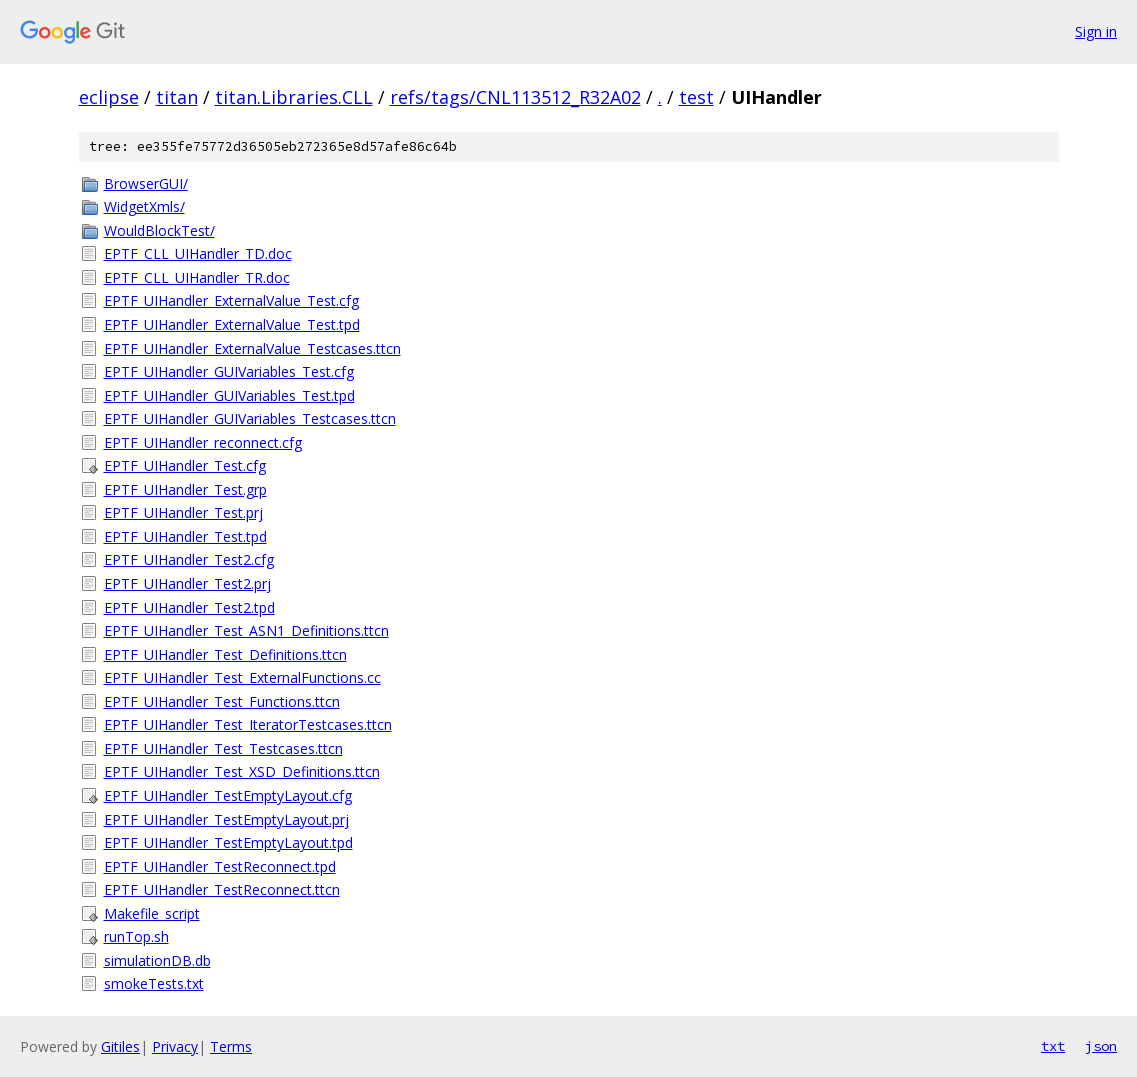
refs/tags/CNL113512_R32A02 (515, 97)
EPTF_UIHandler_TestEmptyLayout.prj (226, 819)
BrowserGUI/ (146, 183)
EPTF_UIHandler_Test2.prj (187, 583)
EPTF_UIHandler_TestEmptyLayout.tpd (228, 842)
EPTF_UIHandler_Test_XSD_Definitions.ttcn (242, 771)
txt (1053, 1046)
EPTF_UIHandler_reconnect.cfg (203, 442)
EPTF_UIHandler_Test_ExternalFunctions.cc (242, 677)
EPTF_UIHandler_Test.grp (185, 489)
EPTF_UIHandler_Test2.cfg (189, 559)
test (696, 97)
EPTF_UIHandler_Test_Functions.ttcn (222, 701)
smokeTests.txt (154, 983)
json (1101, 1046)
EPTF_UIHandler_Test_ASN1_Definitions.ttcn (246, 630)
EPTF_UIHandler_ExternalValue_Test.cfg (231, 300)
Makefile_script (152, 913)
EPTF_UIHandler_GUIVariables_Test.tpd (229, 395)
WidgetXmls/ (144, 206)
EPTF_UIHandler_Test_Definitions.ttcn (225, 654)
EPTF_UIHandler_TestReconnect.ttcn (222, 889)
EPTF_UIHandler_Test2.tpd (189, 607)
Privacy (175, 1046)
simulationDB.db (157, 960)
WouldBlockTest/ (159, 230)
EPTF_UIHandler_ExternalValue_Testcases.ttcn (252, 348)
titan (177, 97)
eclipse (109, 97)
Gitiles (120, 1046)
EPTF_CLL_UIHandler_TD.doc (198, 253)
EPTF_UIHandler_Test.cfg (185, 465)
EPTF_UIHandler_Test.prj (183, 512)
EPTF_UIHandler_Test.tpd (185, 536)
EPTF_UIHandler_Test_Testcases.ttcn (223, 748)
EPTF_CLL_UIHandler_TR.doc (197, 277)
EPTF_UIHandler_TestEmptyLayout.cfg (228, 795)
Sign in (1096, 31)
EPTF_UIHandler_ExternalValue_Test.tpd (232, 324)
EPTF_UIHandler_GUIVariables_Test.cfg (229, 371)
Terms (231, 1046)
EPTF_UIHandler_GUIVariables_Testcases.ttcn (250, 418)
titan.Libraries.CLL (294, 97)
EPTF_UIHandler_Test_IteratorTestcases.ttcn (248, 724)
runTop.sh (136, 936)
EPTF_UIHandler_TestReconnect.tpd (220, 866)
